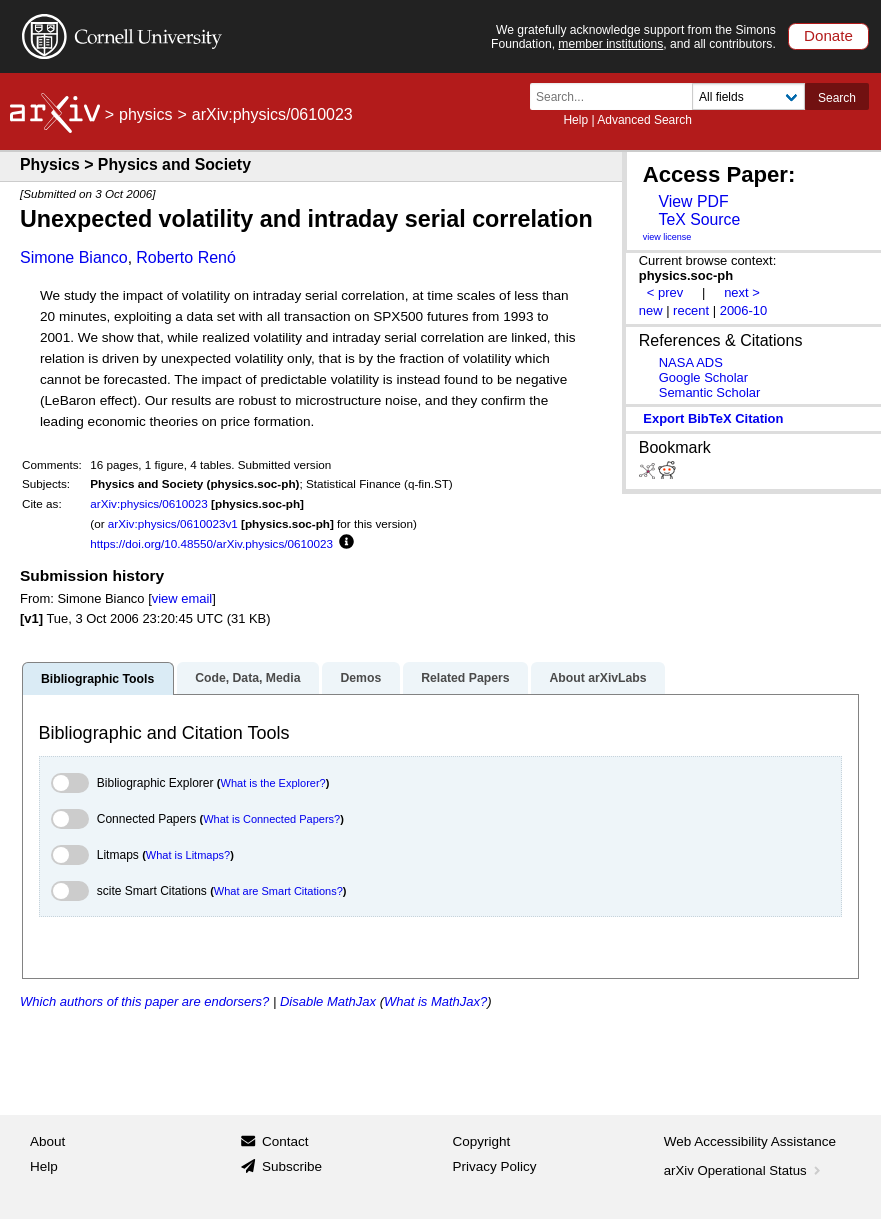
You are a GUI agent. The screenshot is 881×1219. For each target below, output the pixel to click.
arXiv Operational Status (744, 1170)
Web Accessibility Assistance (750, 1141)
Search (837, 98)
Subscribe (292, 1166)
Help (575, 120)
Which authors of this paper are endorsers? (144, 1001)
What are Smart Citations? (278, 891)
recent (691, 310)
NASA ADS (691, 362)
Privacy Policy (495, 1166)
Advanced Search (644, 120)
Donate (828, 35)
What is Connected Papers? (271, 819)
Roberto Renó (186, 257)
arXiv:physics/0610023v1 (173, 523)
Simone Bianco (74, 257)
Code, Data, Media (247, 678)
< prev (665, 292)
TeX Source (699, 219)
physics (145, 114)
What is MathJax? (435, 1001)
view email (182, 598)
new (651, 310)
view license (667, 237)
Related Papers (465, 678)
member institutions (610, 44)
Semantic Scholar (710, 392)
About (47, 1141)
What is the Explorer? (273, 783)
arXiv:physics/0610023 (149, 503)
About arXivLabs (597, 678)
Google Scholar (703, 377)
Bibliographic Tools (97, 679)
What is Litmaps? (188, 855)
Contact (285, 1141)
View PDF (693, 201)
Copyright (482, 1141)
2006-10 (744, 310)
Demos (360, 678)
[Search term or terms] (617, 96)
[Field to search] (748, 96)
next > (742, 292)
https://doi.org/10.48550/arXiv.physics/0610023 (211, 543)
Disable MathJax (328, 1001)
